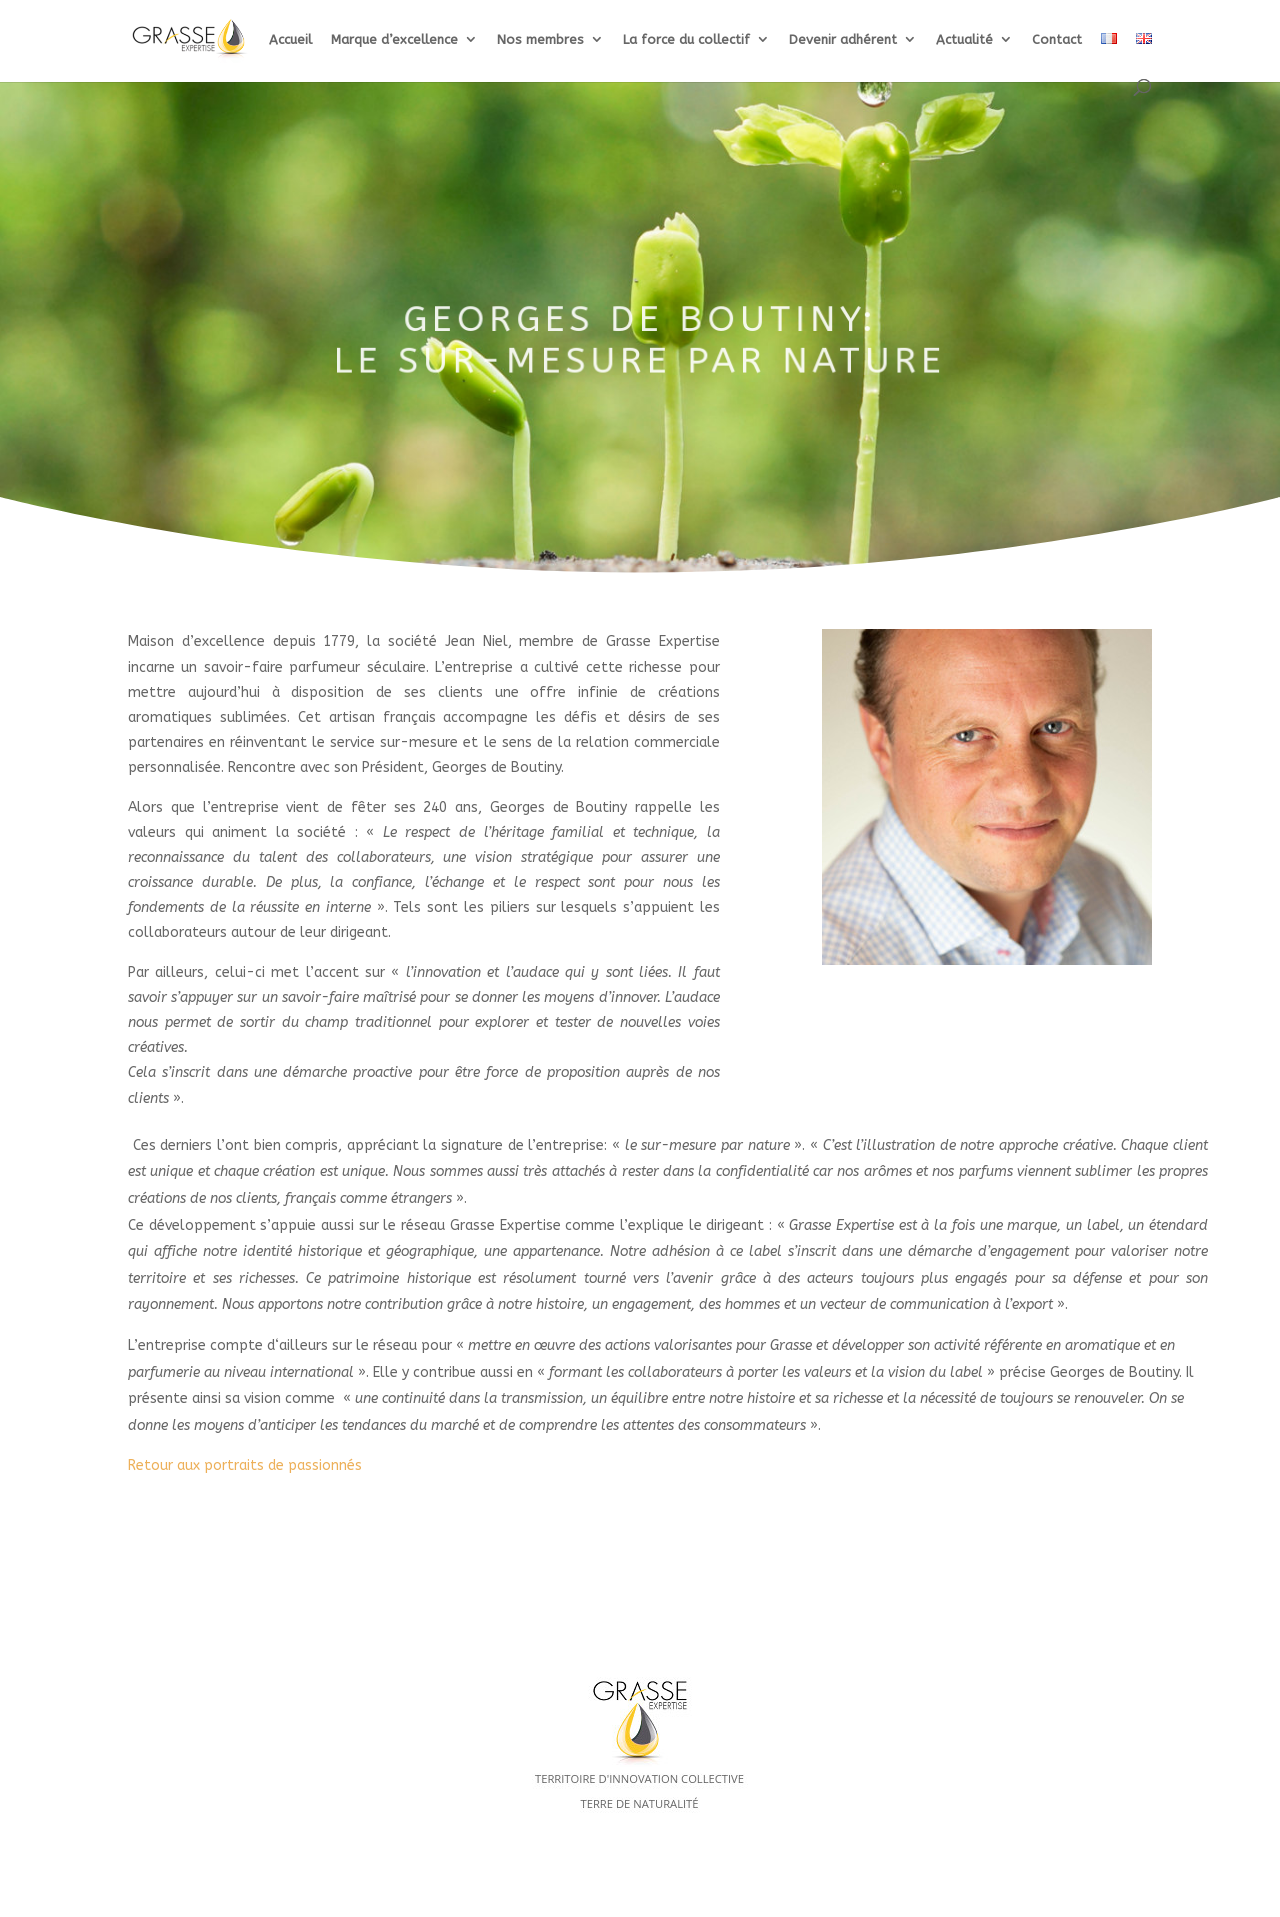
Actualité (964, 40)
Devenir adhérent (843, 40)
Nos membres (540, 40)
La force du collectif (686, 40)
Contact (1057, 40)
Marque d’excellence (394, 40)
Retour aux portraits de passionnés (245, 1465)
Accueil (290, 40)
